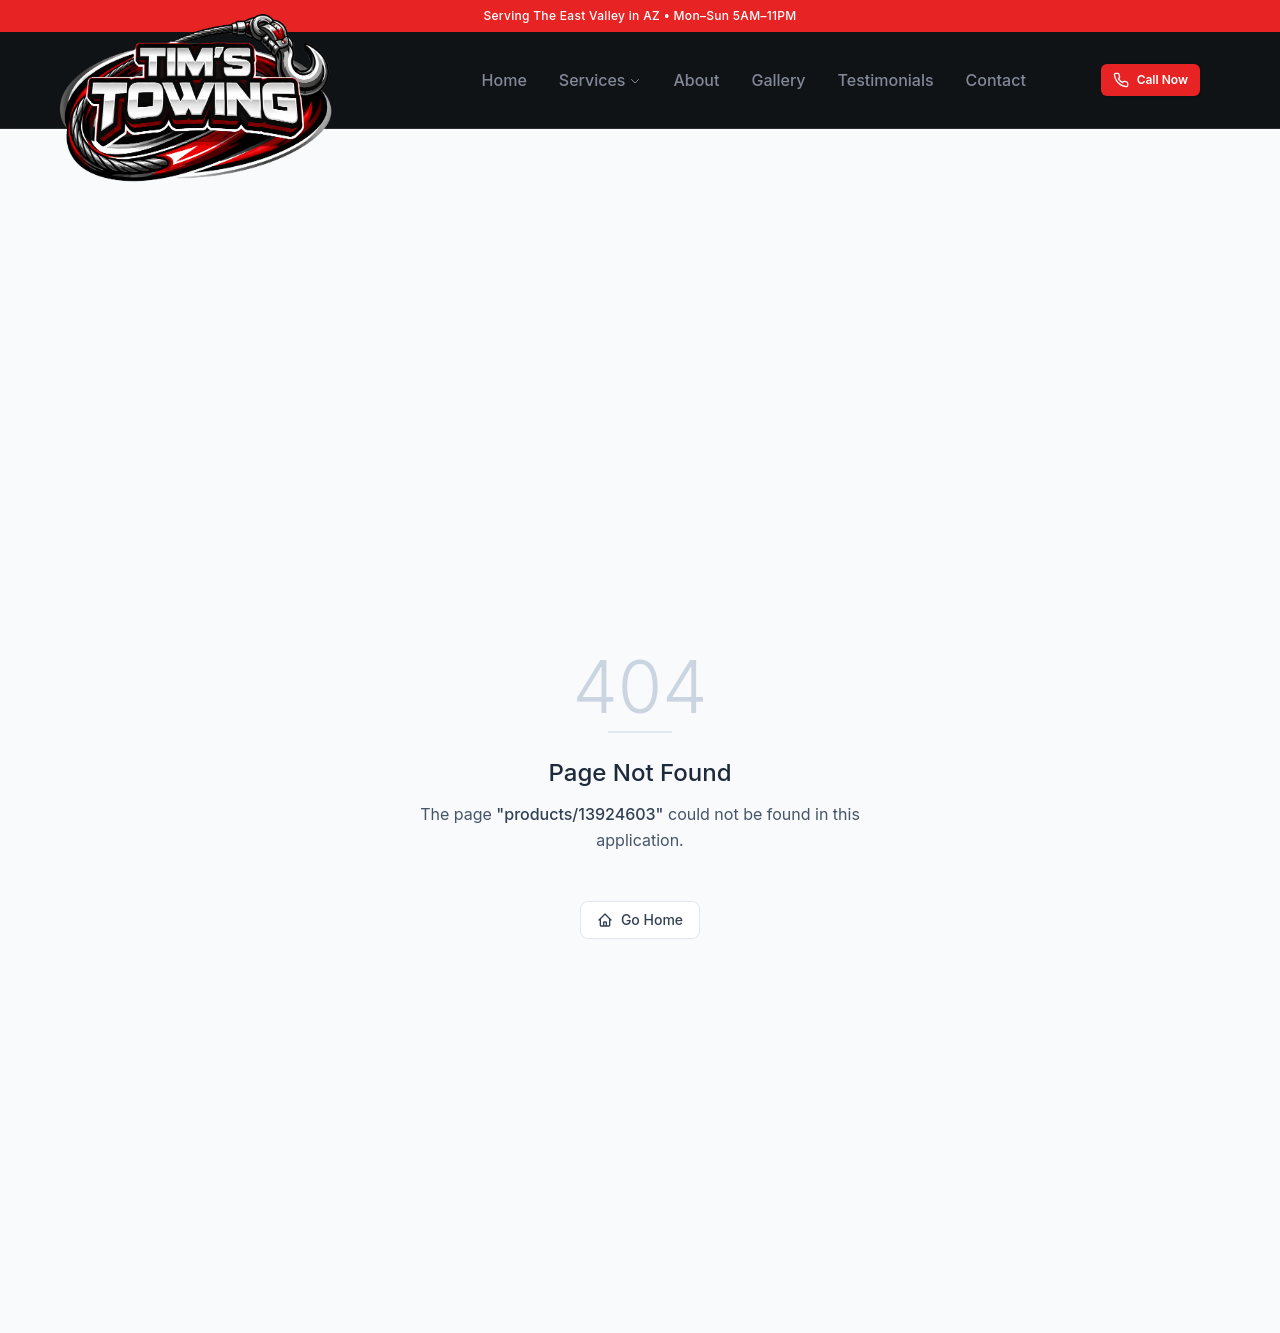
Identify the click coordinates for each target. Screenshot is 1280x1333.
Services (600, 80)
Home (504, 80)
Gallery (778, 80)
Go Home (640, 919)
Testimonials (886, 80)
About (696, 80)
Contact (996, 80)
